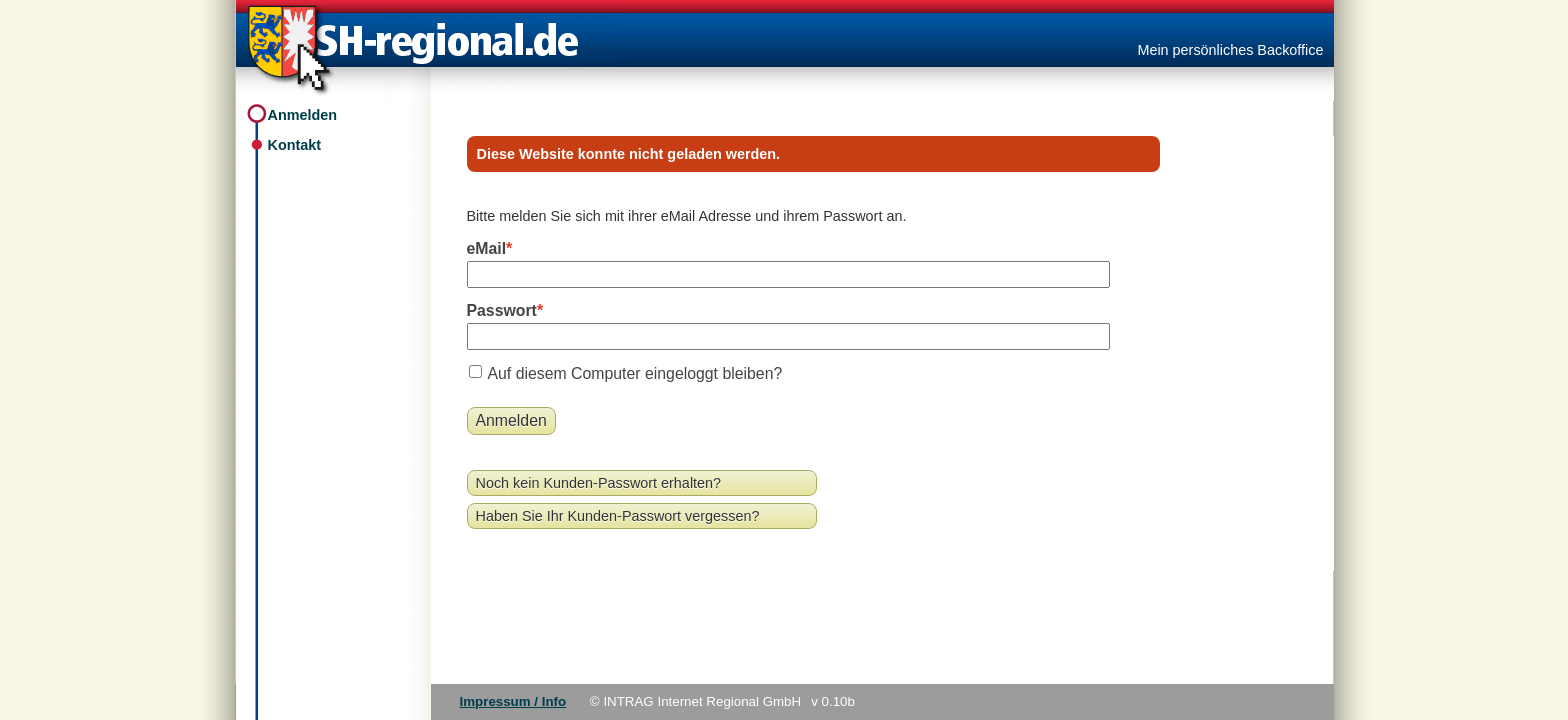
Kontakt (295, 145)
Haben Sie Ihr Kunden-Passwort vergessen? (618, 516)
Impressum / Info (513, 701)
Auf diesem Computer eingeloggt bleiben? (635, 373)
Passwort (502, 310)
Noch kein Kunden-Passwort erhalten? (599, 483)
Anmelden (303, 115)
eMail (487, 248)
